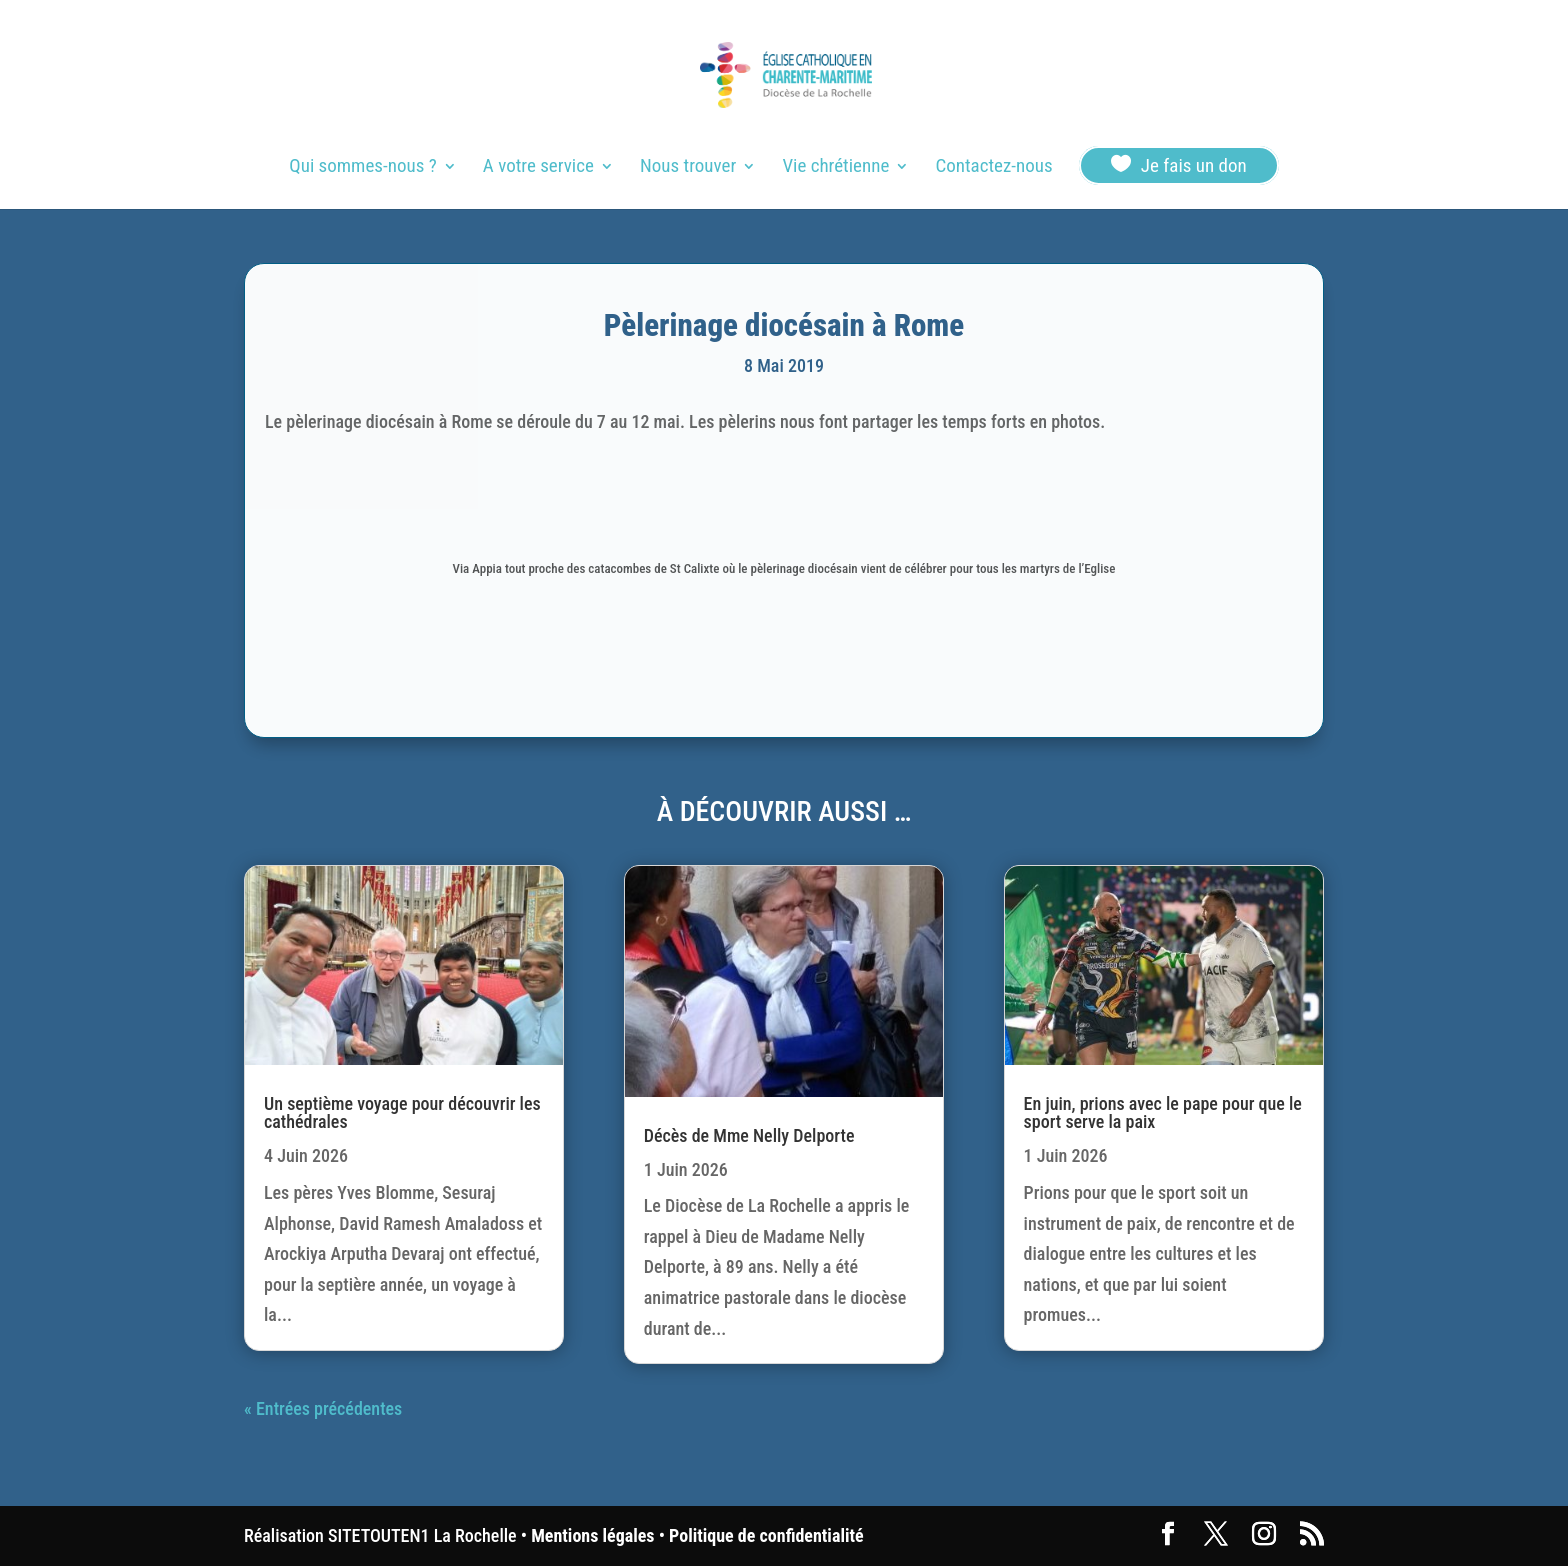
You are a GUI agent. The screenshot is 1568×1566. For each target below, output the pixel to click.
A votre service (538, 168)
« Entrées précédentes (323, 1408)
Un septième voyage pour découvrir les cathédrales (402, 1112)
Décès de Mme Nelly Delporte (749, 1135)
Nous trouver (688, 168)
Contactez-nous (993, 168)
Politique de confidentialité (766, 1535)
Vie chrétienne (835, 168)
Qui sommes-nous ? (362, 168)
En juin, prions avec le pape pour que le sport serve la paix (1163, 1112)
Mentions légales (592, 1535)
